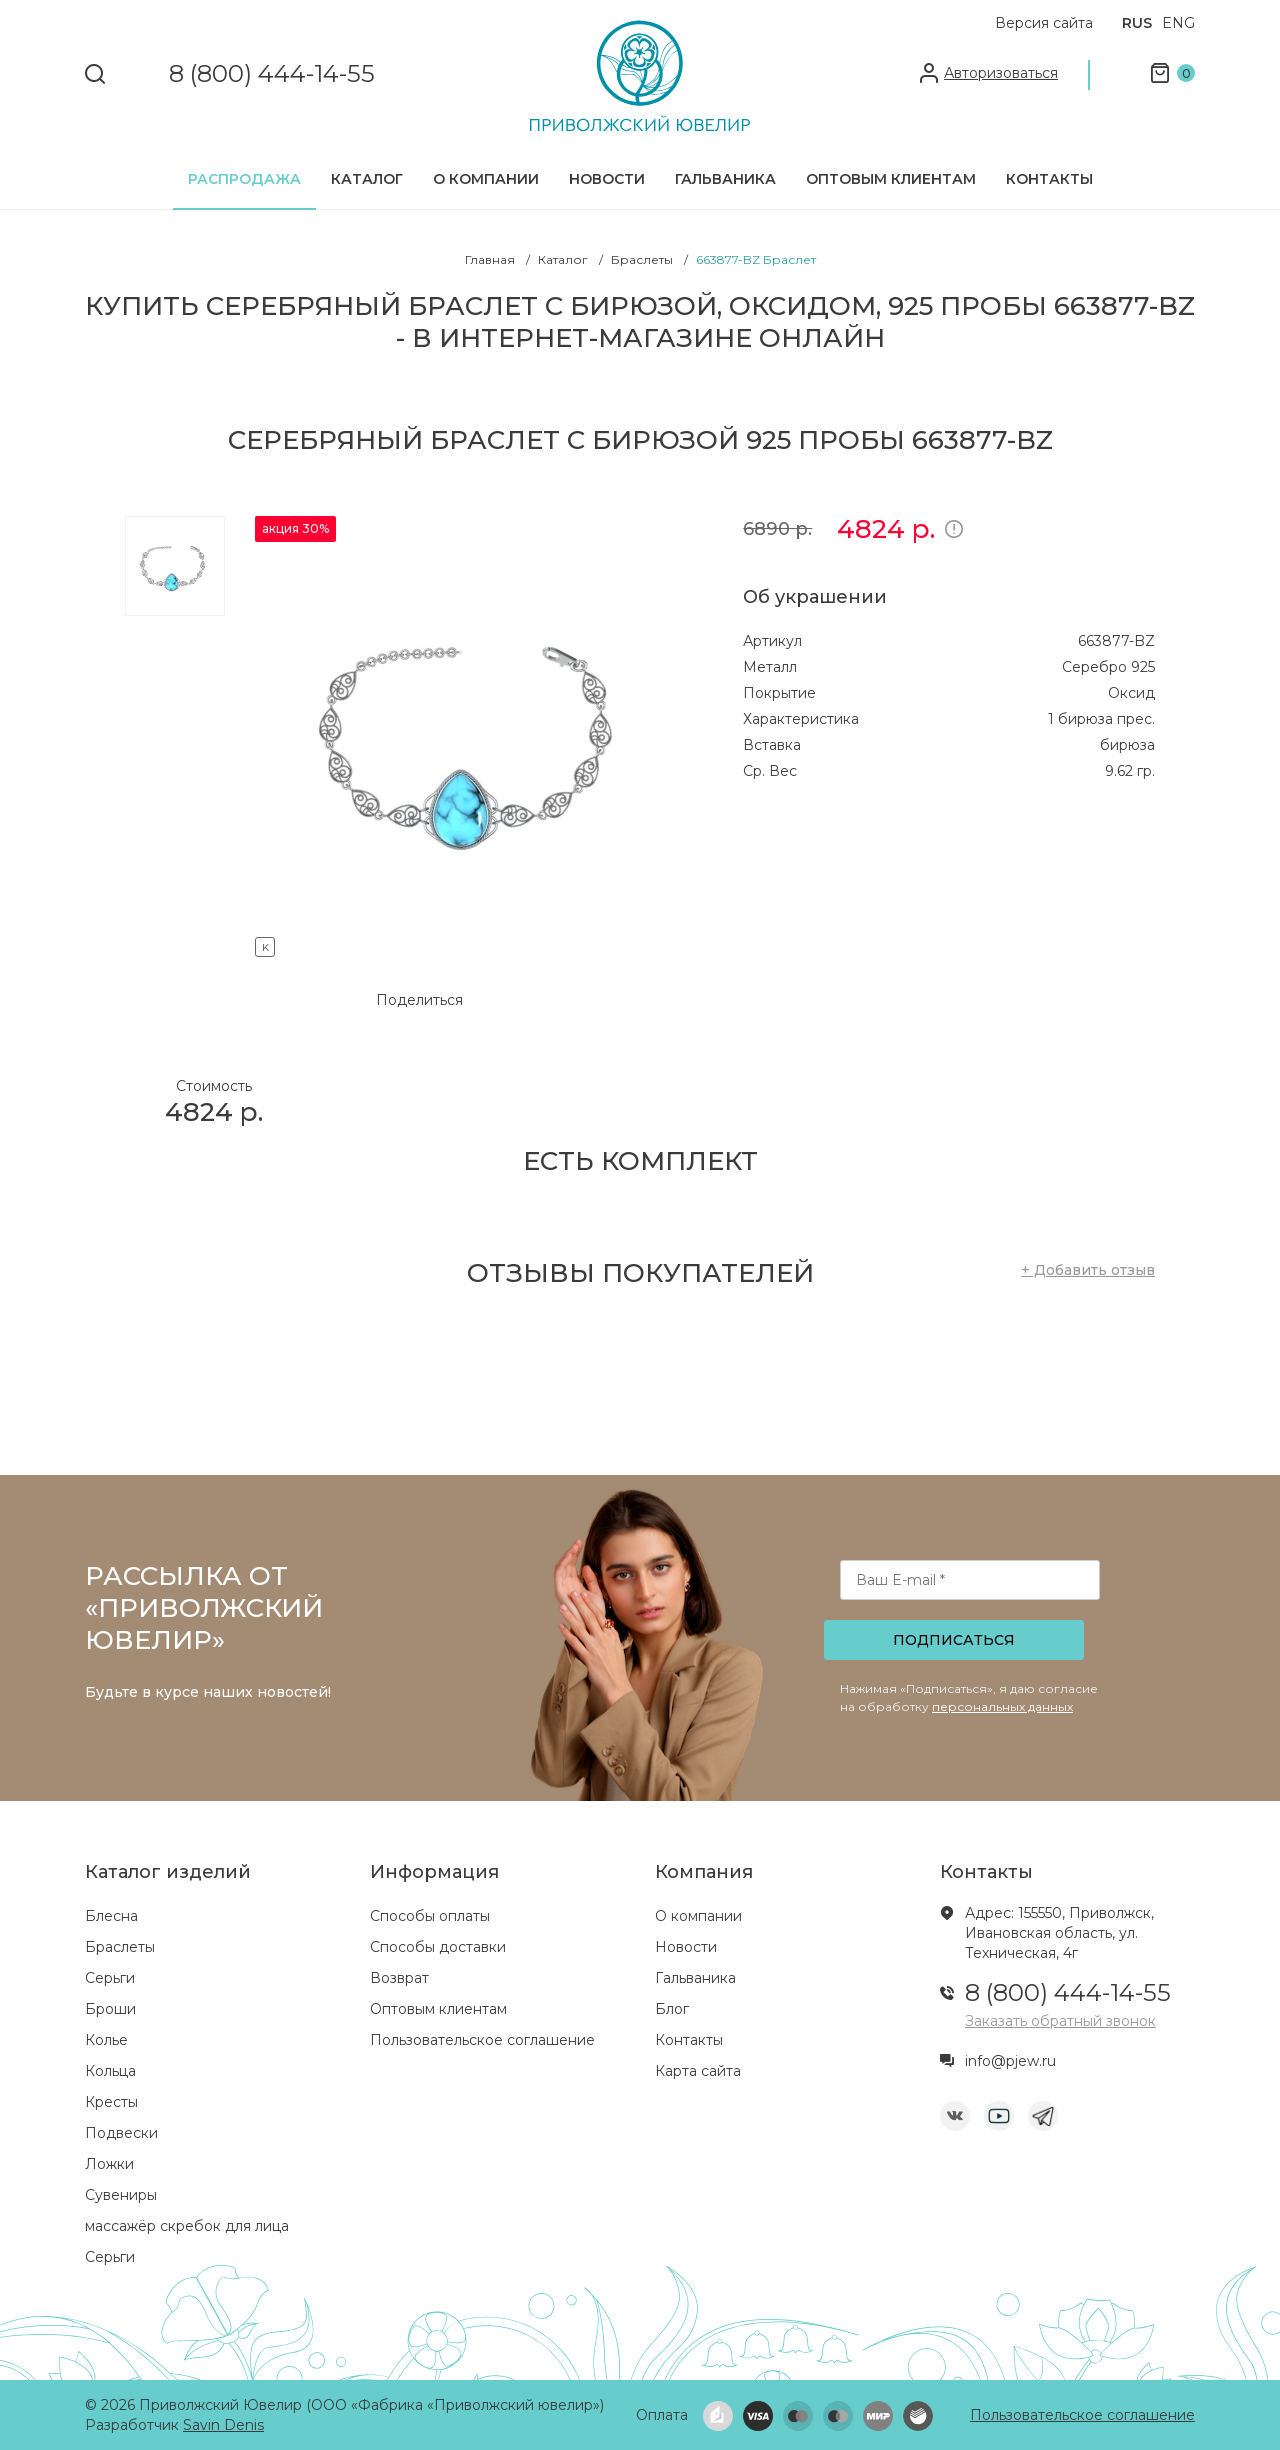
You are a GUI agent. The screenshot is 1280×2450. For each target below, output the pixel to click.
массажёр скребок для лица (187, 2226)
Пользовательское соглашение (482, 2040)
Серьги (110, 1978)
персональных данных (1002, 1706)
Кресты (111, 2102)
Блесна (111, 1916)
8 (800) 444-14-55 (272, 74)
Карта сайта (698, 2071)
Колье (106, 2040)
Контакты (1049, 179)
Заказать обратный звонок (1060, 2021)
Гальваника (725, 179)
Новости (607, 179)
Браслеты (120, 1947)
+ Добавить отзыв (1088, 1270)
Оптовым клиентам (891, 179)
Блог (672, 2009)
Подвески (121, 2133)
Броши (110, 2009)
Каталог (367, 179)
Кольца (110, 2071)
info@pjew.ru (1010, 2061)
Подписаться (954, 1640)
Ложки (109, 2164)
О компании (486, 179)
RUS (1137, 23)
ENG (1178, 23)
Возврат (399, 1978)
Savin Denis (223, 2425)
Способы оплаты (430, 1916)
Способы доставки (438, 1947)
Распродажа (244, 179)
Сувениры (121, 2195)
